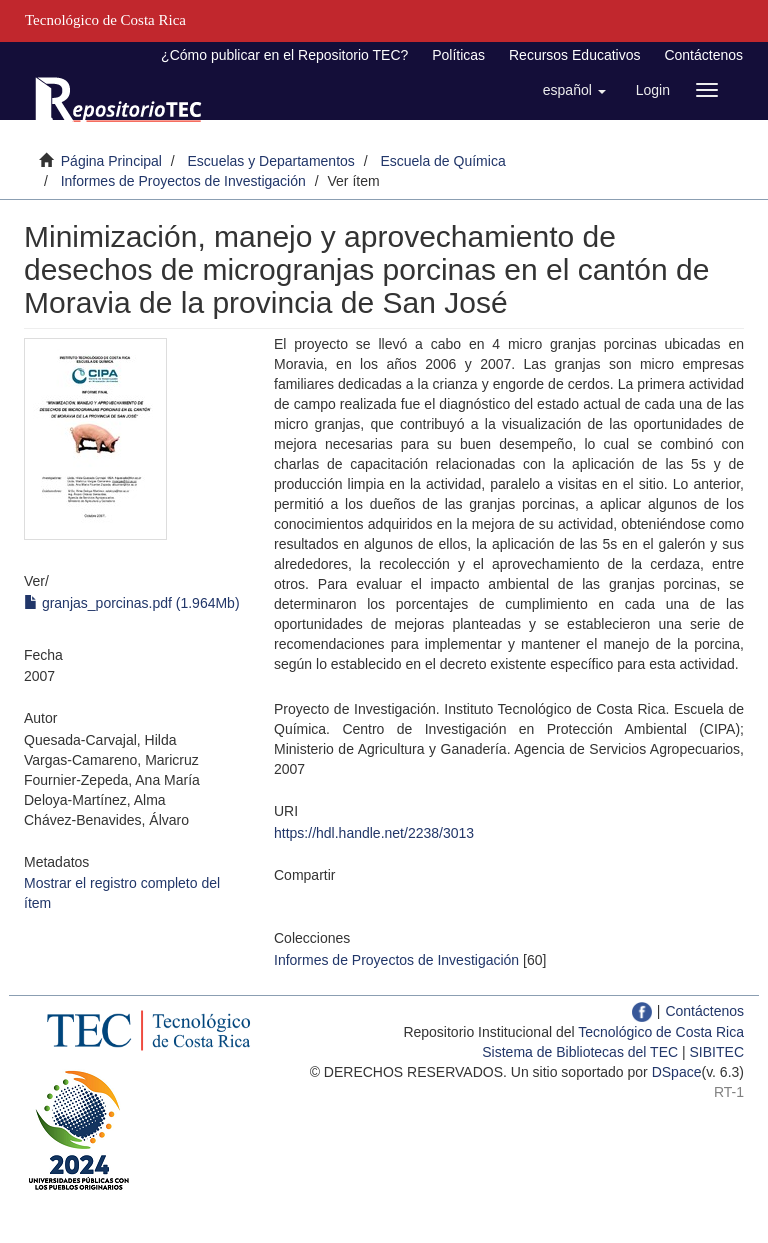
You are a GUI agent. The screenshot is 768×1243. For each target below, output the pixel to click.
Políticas (458, 55)
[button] (574, 90)
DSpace (677, 1072)
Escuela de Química (442, 161)
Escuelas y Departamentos (271, 161)
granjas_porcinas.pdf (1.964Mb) (132, 603)
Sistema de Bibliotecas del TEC (580, 1052)
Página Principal (111, 161)
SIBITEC (717, 1052)
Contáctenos (703, 55)
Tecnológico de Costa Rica (661, 1032)
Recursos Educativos (575, 55)
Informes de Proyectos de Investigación (183, 181)
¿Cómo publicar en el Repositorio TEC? (284, 55)
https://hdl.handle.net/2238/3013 (374, 833)
